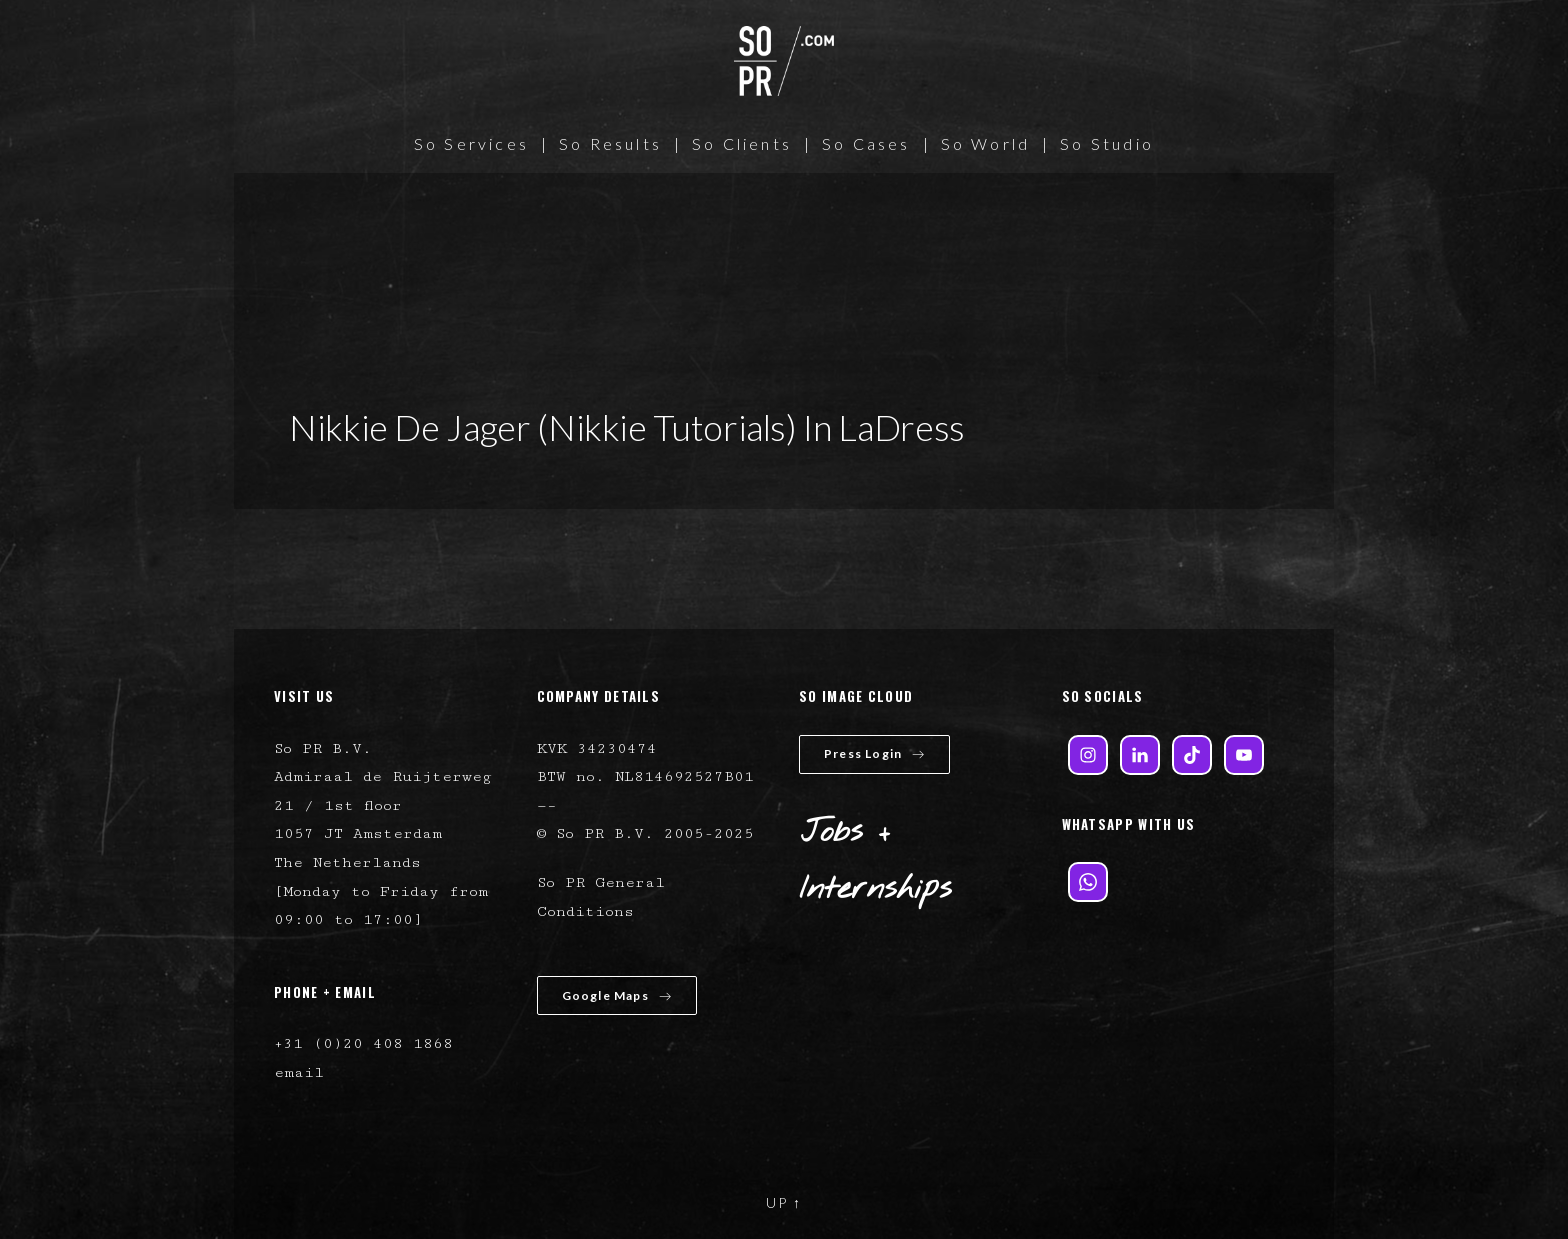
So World (986, 143)
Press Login (874, 753)
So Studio (1107, 143)
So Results (610, 143)
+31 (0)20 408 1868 (363, 1043)
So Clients (742, 143)
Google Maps (617, 995)
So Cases (866, 143)
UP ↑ (784, 1202)
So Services (471, 143)
